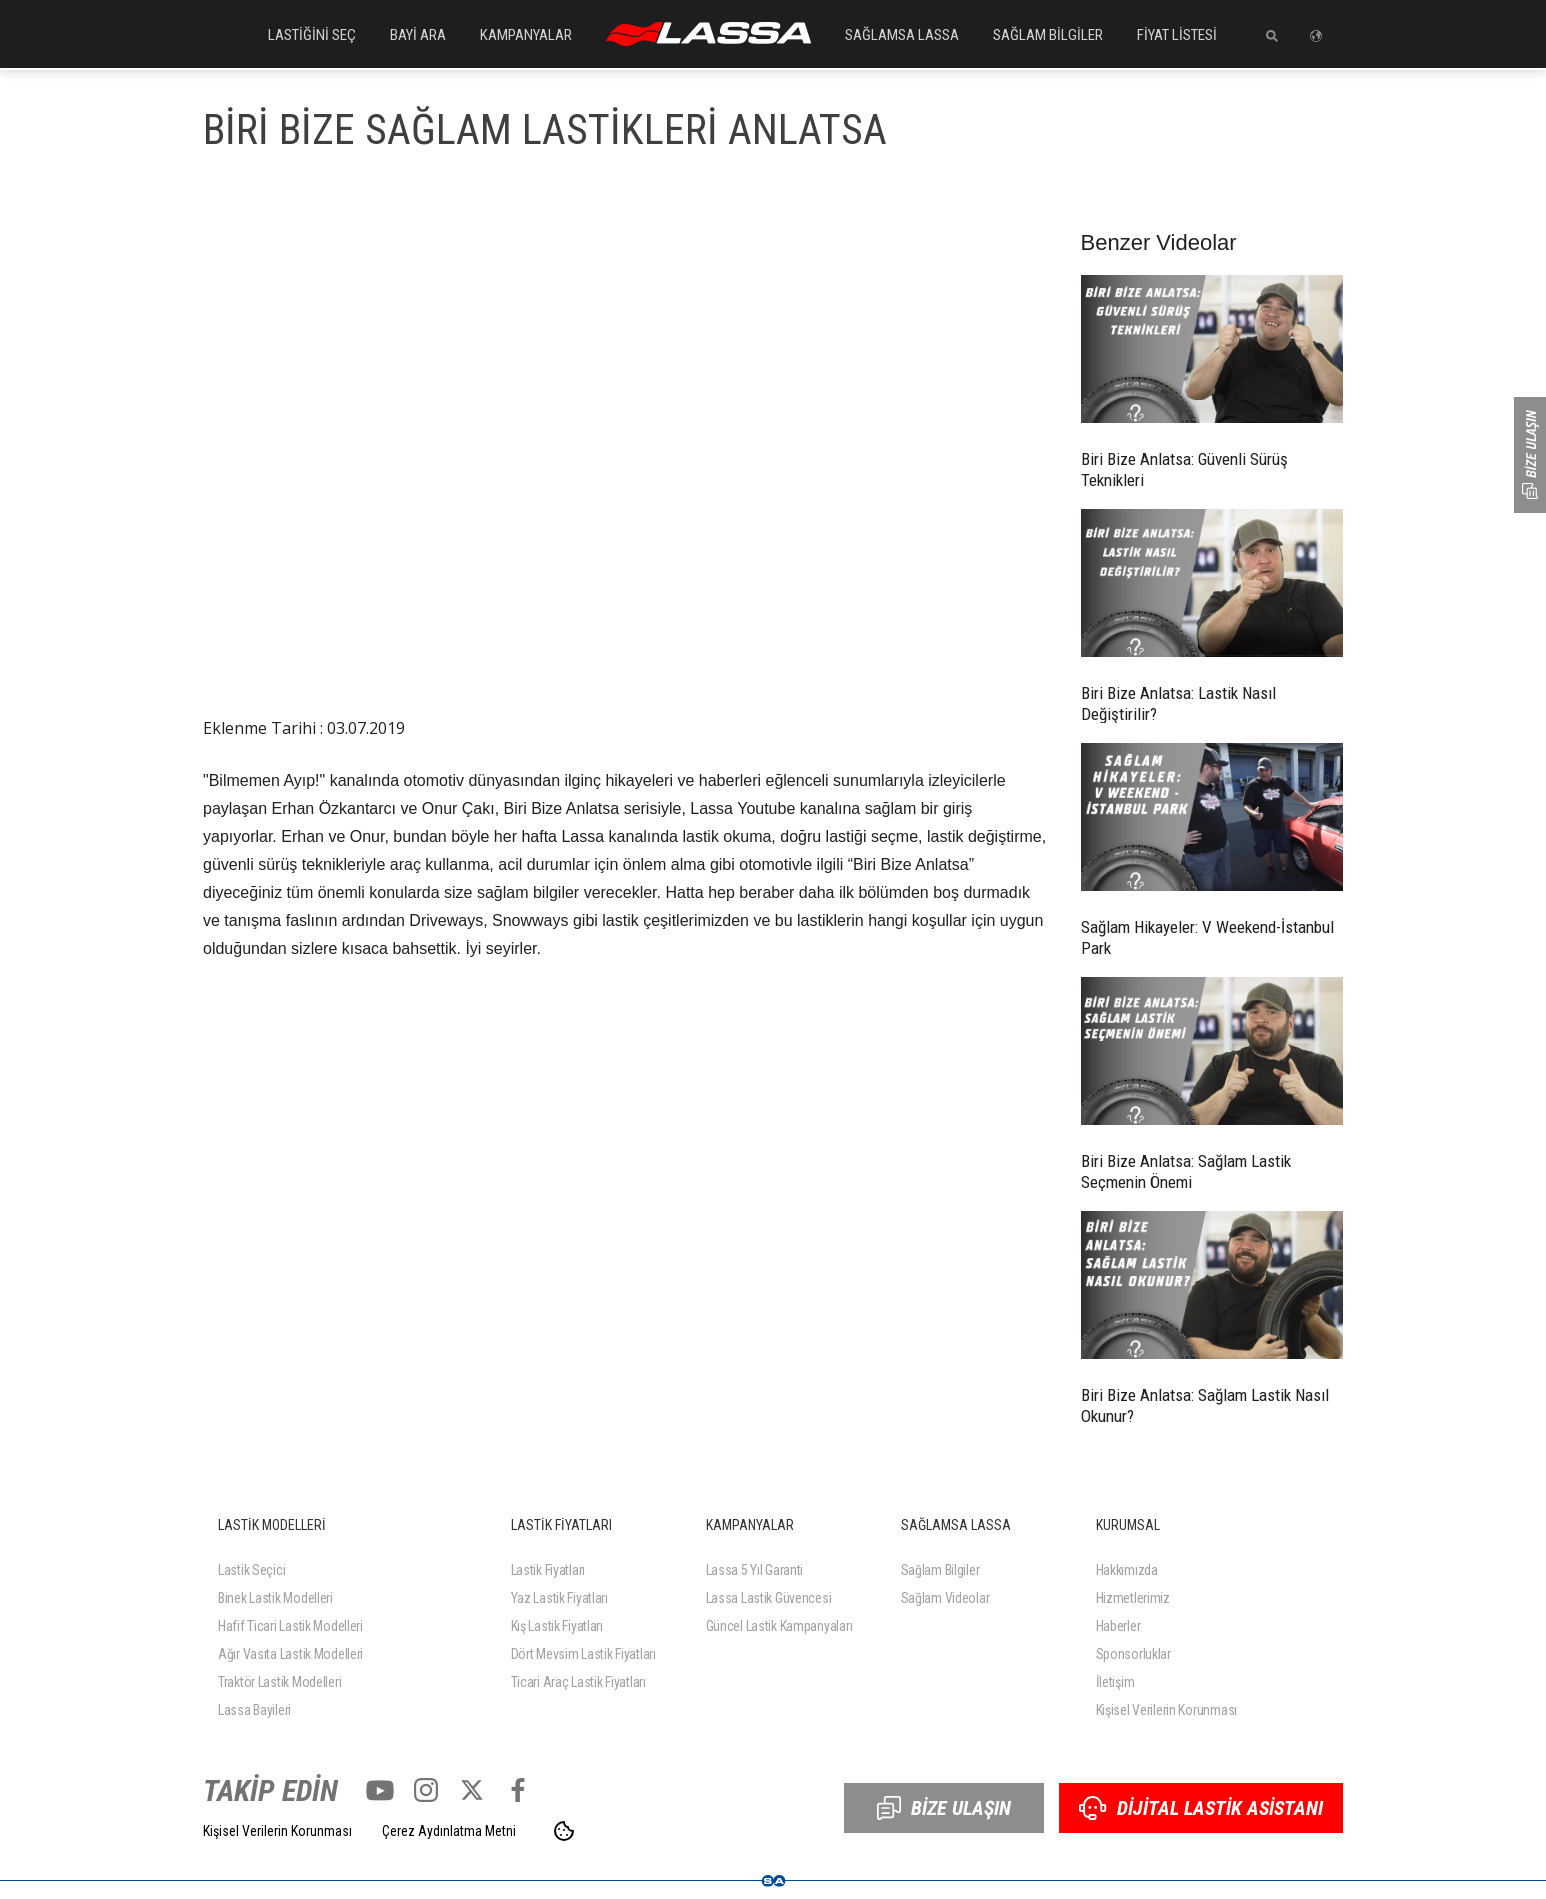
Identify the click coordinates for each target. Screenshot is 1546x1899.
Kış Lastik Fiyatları (557, 1626)
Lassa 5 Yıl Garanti (755, 1570)
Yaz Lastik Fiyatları (559, 1598)
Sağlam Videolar (945, 1598)
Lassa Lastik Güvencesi (769, 1598)
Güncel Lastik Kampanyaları (779, 1626)
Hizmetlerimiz (1133, 1598)
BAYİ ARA (418, 35)
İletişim (1115, 1682)
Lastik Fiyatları (548, 1570)
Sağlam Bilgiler (940, 1570)
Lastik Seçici (251, 1570)
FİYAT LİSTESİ (1177, 35)
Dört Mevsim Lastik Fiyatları (583, 1654)
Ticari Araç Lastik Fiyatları (578, 1682)
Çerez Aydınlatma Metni (449, 1831)
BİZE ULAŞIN (944, 1808)
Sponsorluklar (1133, 1654)
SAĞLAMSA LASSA (902, 35)
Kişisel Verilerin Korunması (1166, 1710)
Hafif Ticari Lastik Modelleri (290, 1626)
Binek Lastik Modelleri (275, 1598)
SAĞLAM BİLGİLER (1048, 35)
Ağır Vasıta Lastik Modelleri (290, 1654)
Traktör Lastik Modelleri (279, 1682)
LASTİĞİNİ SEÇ (312, 35)
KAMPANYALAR (526, 35)
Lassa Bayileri (254, 1710)
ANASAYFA (708, 34)
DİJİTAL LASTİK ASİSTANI (1201, 1808)
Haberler (1118, 1626)
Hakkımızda (1127, 1570)
